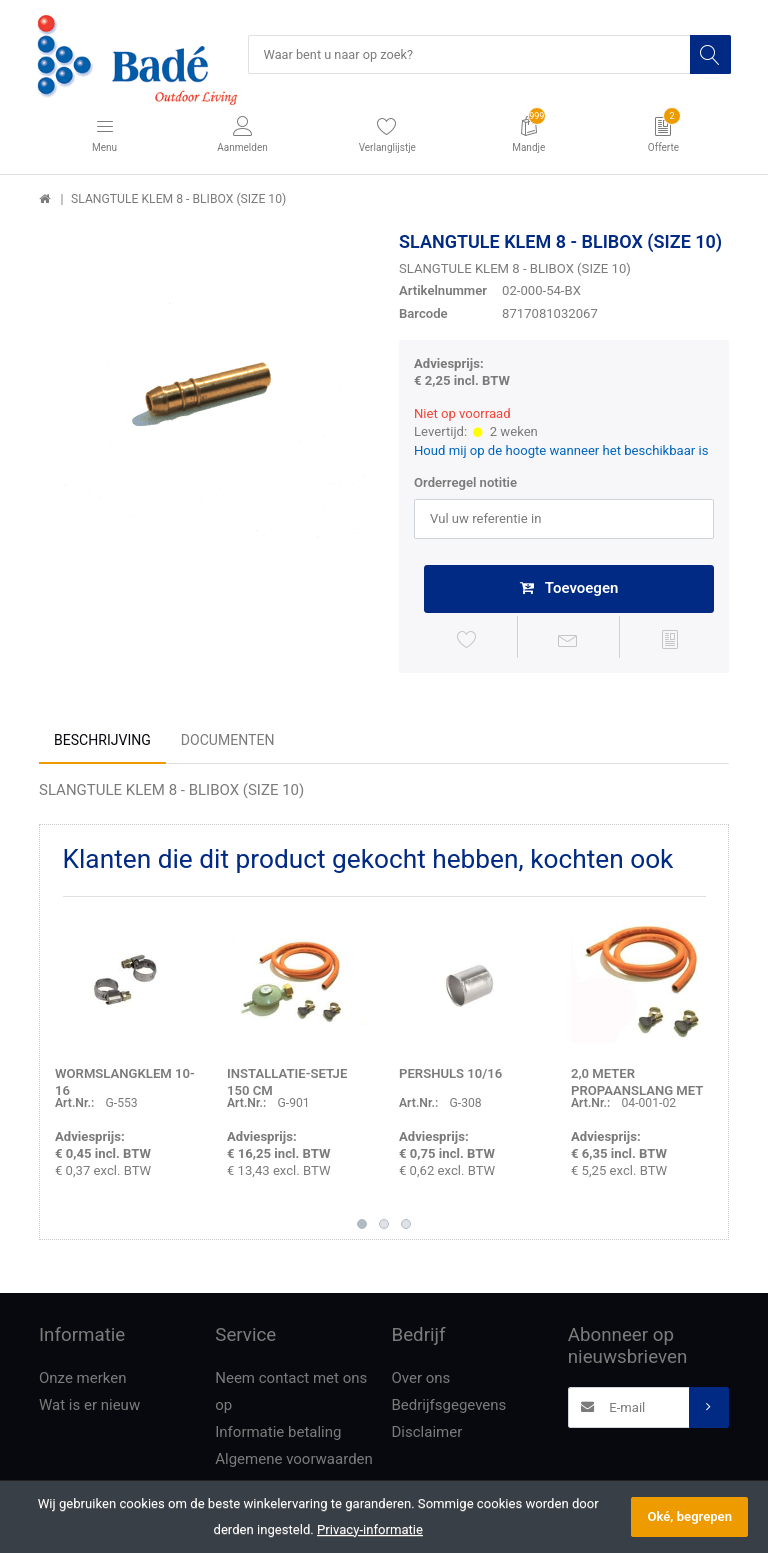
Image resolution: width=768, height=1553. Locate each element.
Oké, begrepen (689, 1516)
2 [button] (384, 1227)
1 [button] (362, 1227)
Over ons (421, 1381)
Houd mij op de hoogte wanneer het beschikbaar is (561, 451)
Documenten (228, 743)
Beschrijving (102, 743)
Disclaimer (427, 1435)
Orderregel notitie (465, 484)
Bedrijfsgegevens (449, 1408)
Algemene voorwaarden (294, 1462)
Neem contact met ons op (291, 1394)
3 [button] (406, 1227)
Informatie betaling (278, 1435)
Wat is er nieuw (89, 1408)
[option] (204, 397)
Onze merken (83, 1381)
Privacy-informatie (370, 1529)
